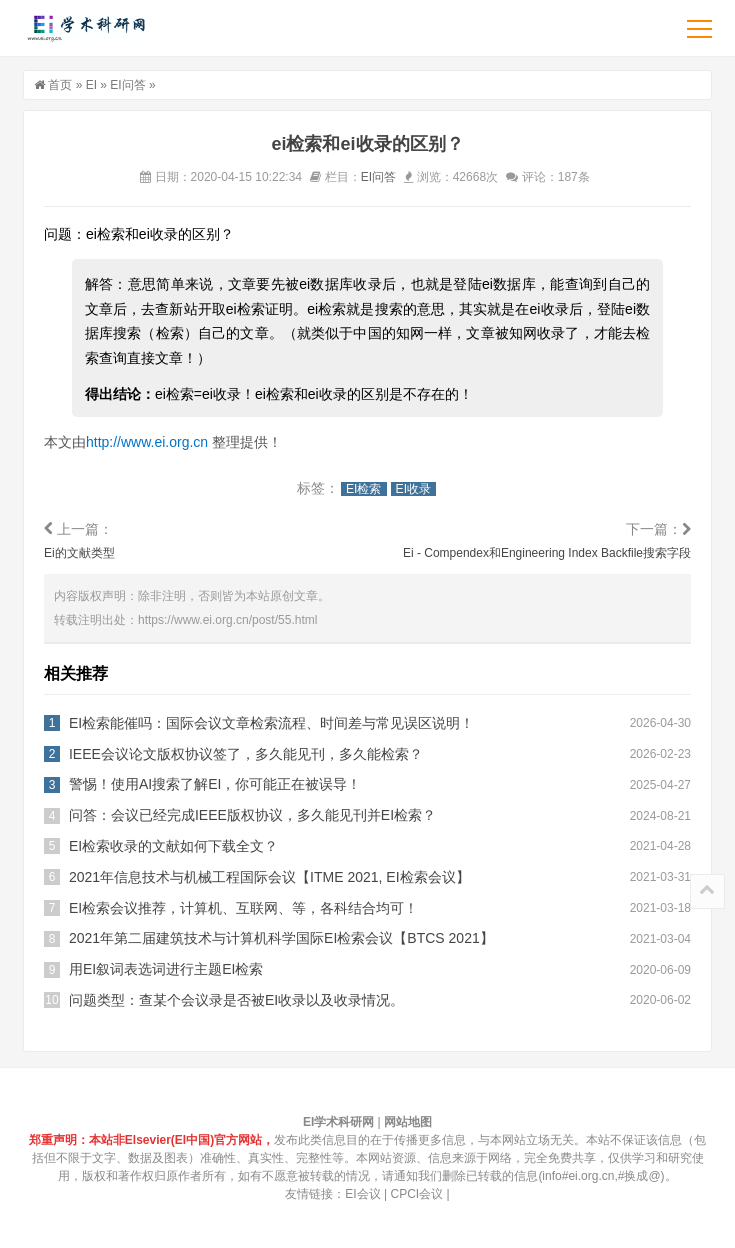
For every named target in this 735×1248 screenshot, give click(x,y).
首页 (60, 85)
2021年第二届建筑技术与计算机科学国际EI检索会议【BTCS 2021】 (281, 938)
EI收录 (414, 489)
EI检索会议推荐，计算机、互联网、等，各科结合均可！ (243, 908)
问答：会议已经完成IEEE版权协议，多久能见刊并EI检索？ (252, 815)
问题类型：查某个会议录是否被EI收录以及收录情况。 (236, 1000)
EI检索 (364, 489)
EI (91, 85)
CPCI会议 (417, 1194)
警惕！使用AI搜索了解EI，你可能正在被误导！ (215, 784)
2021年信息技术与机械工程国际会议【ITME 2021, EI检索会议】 (269, 877)
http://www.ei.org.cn (147, 442)
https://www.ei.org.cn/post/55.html (227, 620)
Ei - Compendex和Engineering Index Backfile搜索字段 (547, 553)
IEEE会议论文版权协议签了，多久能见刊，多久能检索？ (246, 754)
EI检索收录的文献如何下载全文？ (173, 846)
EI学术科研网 (85, 28)
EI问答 (127, 85)
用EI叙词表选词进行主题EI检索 (166, 969)
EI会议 (362, 1194)
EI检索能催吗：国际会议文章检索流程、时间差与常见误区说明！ (271, 723)
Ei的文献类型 (79, 553)
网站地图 (408, 1122)
